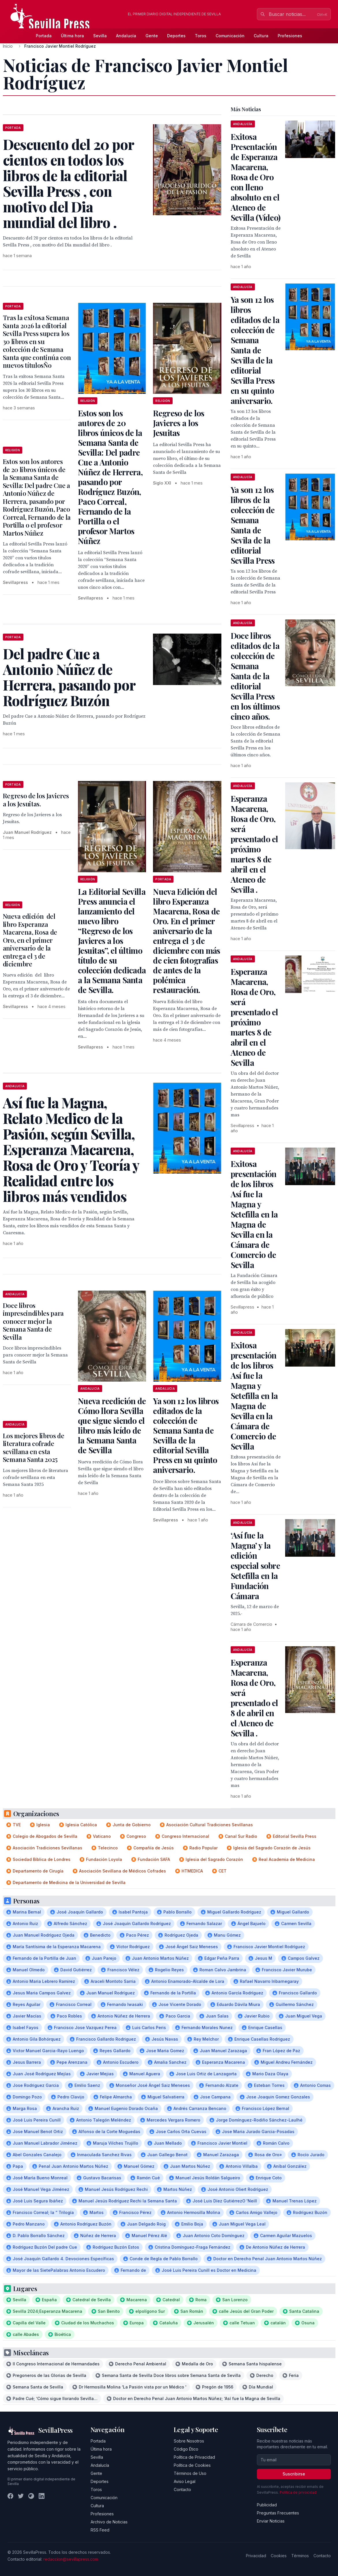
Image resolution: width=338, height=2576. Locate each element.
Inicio (8, 46)
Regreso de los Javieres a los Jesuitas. (36, 799)
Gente (151, 35)
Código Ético (186, 2449)
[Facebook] (10, 2496)
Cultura (261, 35)
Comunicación (230, 35)
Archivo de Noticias (109, 2521)
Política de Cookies (192, 2465)
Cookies (279, 2555)
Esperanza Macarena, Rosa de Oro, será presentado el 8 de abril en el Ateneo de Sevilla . (254, 1697)
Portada (44, 35)
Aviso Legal (184, 2481)
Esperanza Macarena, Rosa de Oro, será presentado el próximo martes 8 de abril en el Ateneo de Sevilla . (254, 844)
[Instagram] (31, 2496)
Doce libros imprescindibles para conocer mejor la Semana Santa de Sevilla (33, 1321)
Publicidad (267, 2504)
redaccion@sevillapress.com (70, 2559)
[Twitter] (21, 2496)
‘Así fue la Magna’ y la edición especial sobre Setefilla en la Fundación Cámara (255, 1565)
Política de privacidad (298, 2492)
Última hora (72, 35)
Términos (300, 2555)
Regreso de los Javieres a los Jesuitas (178, 423)
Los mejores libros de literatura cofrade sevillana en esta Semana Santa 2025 (33, 1447)
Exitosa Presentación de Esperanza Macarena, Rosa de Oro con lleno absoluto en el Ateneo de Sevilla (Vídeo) (256, 177)
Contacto (182, 2489)
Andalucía (126, 35)
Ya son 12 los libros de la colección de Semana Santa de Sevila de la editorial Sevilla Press (253, 525)
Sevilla (100, 35)
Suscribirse (294, 2473)
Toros (200, 35)
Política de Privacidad (194, 2457)
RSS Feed (100, 2529)
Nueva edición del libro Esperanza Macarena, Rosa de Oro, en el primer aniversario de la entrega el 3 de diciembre (30, 940)
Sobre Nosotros (189, 2440)
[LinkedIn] (41, 2496)
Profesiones (290, 35)
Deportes (176, 35)
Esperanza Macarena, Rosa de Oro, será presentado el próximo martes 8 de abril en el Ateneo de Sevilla (254, 1017)
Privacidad (256, 2555)
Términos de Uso (190, 2473)
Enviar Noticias (271, 2521)
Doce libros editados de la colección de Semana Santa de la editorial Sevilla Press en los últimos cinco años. (255, 676)
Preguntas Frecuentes (278, 2512)
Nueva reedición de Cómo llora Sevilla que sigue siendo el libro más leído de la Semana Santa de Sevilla (112, 1425)
